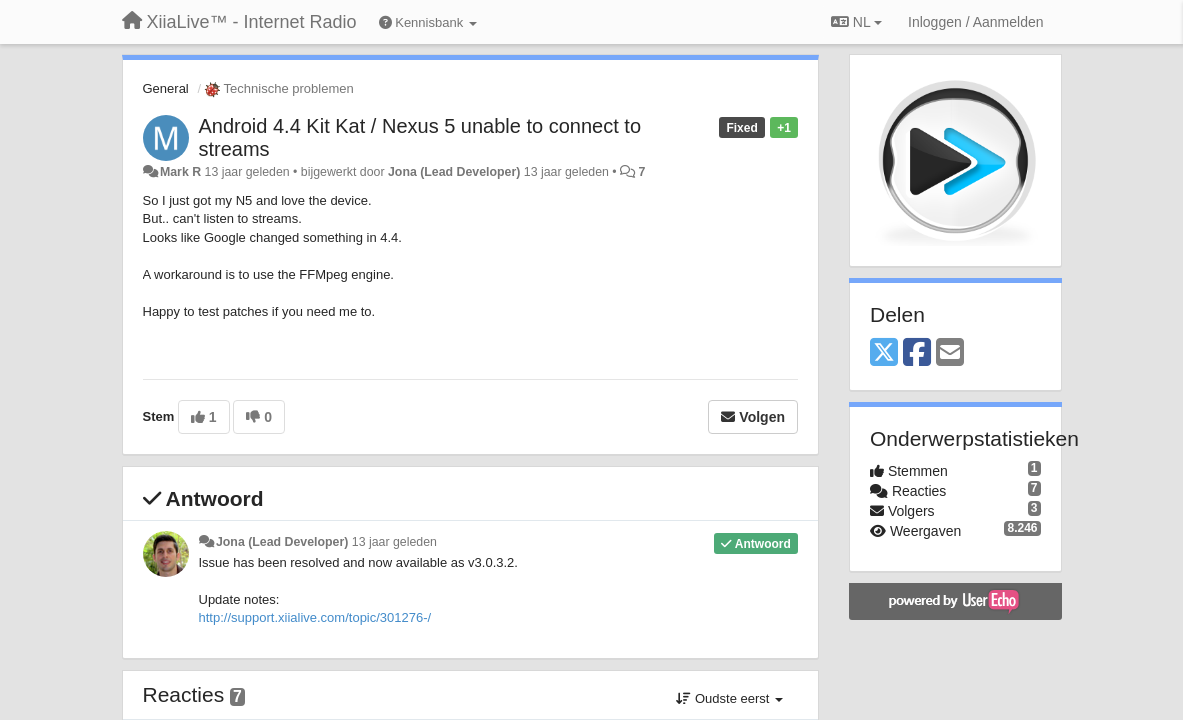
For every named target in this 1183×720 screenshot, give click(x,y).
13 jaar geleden (394, 542)
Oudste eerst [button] (729, 698)
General (166, 88)
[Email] (950, 353)
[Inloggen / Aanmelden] (975, 22)
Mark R (180, 172)
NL (856, 22)
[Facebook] (917, 353)
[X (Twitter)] (884, 353)
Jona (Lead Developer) (454, 172)
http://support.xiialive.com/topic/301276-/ (315, 617)
